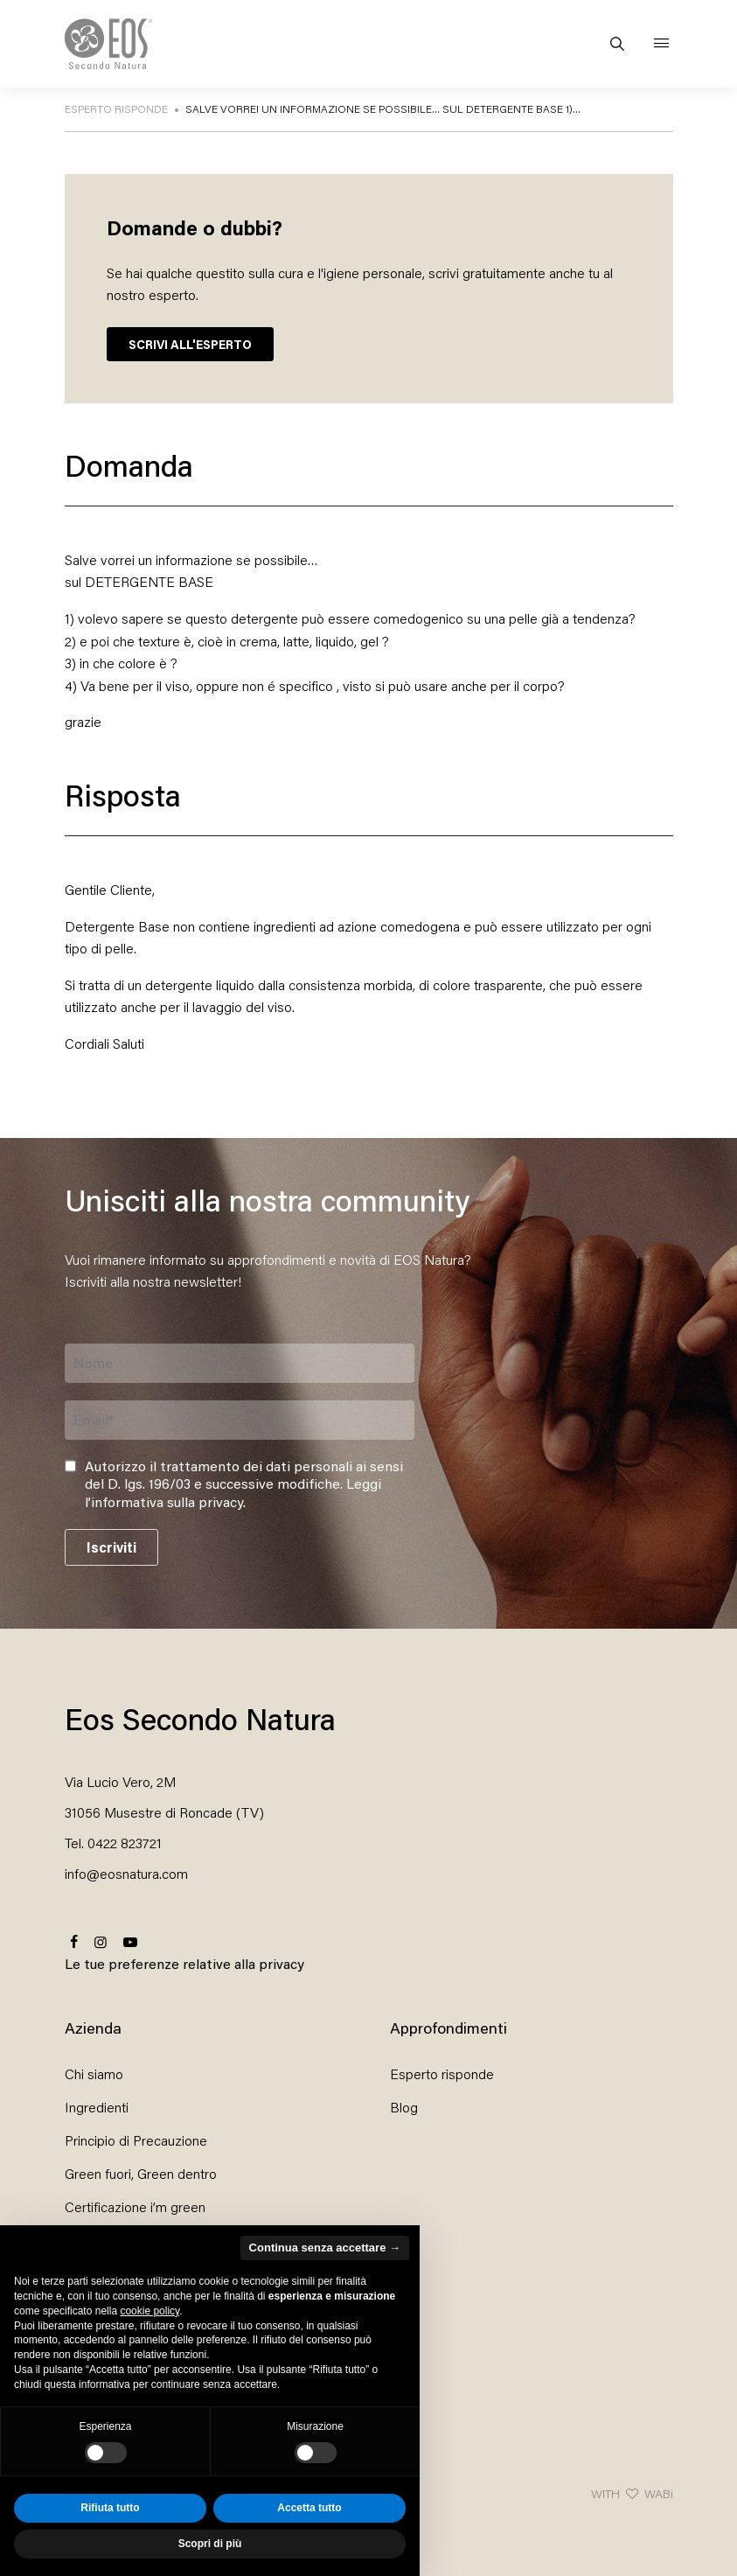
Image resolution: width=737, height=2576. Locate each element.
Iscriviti (111, 1547)
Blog (404, 2107)
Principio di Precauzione (136, 2140)
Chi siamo (94, 2073)
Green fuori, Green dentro (141, 2173)
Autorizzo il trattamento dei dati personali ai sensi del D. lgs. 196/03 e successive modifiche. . (244, 1484)
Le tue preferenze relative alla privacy (184, 1963)
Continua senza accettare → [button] (324, 2247)
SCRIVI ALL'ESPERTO (190, 344)
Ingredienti (97, 2107)
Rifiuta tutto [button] (109, 2508)
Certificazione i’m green (135, 2206)
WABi (658, 2493)
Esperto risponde (442, 2073)
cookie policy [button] (149, 2311)
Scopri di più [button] (210, 2544)
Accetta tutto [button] (309, 2508)
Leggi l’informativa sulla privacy (233, 1492)
